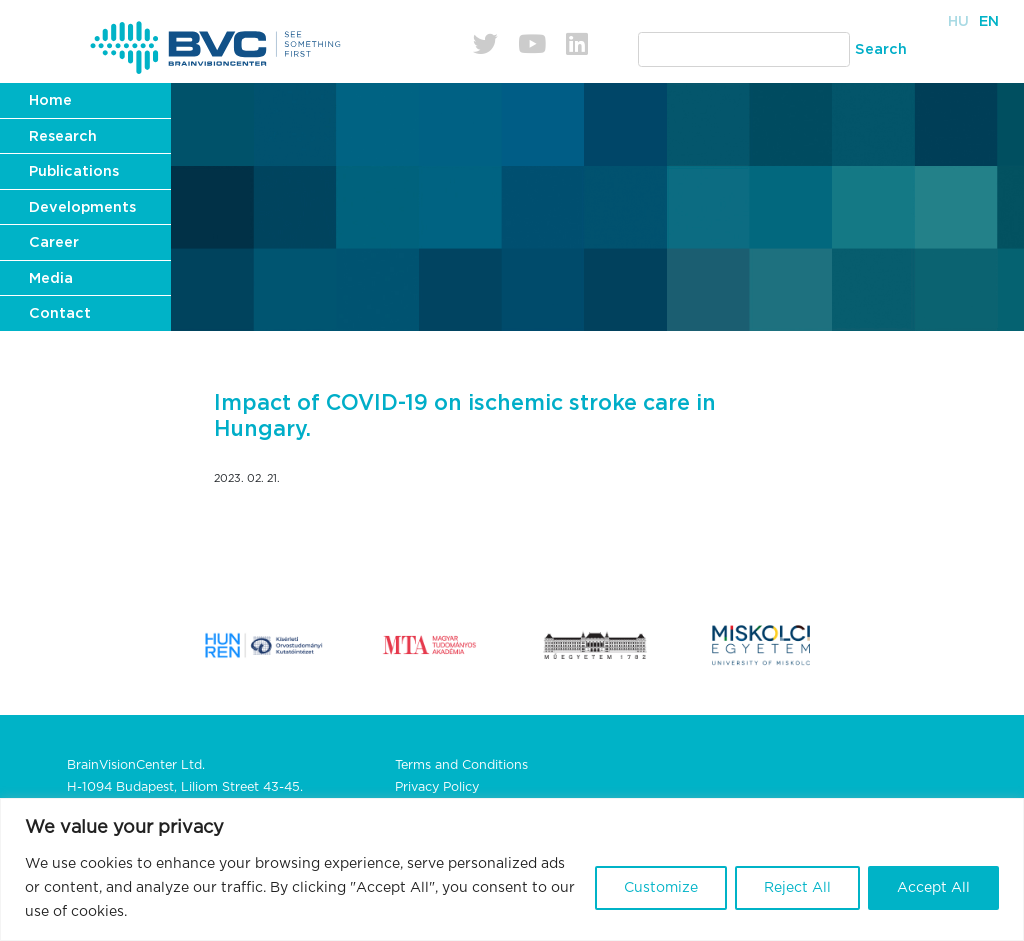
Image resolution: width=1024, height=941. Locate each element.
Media (51, 278)
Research (63, 136)
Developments (82, 207)
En (989, 21)
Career (54, 242)
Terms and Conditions (461, 765)
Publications (74, 171)
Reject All (797, 888)
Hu (958, 21)
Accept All (933, 888)
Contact (60, 313)
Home (50, 100)
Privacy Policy (437, 787)
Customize (661, 888)
